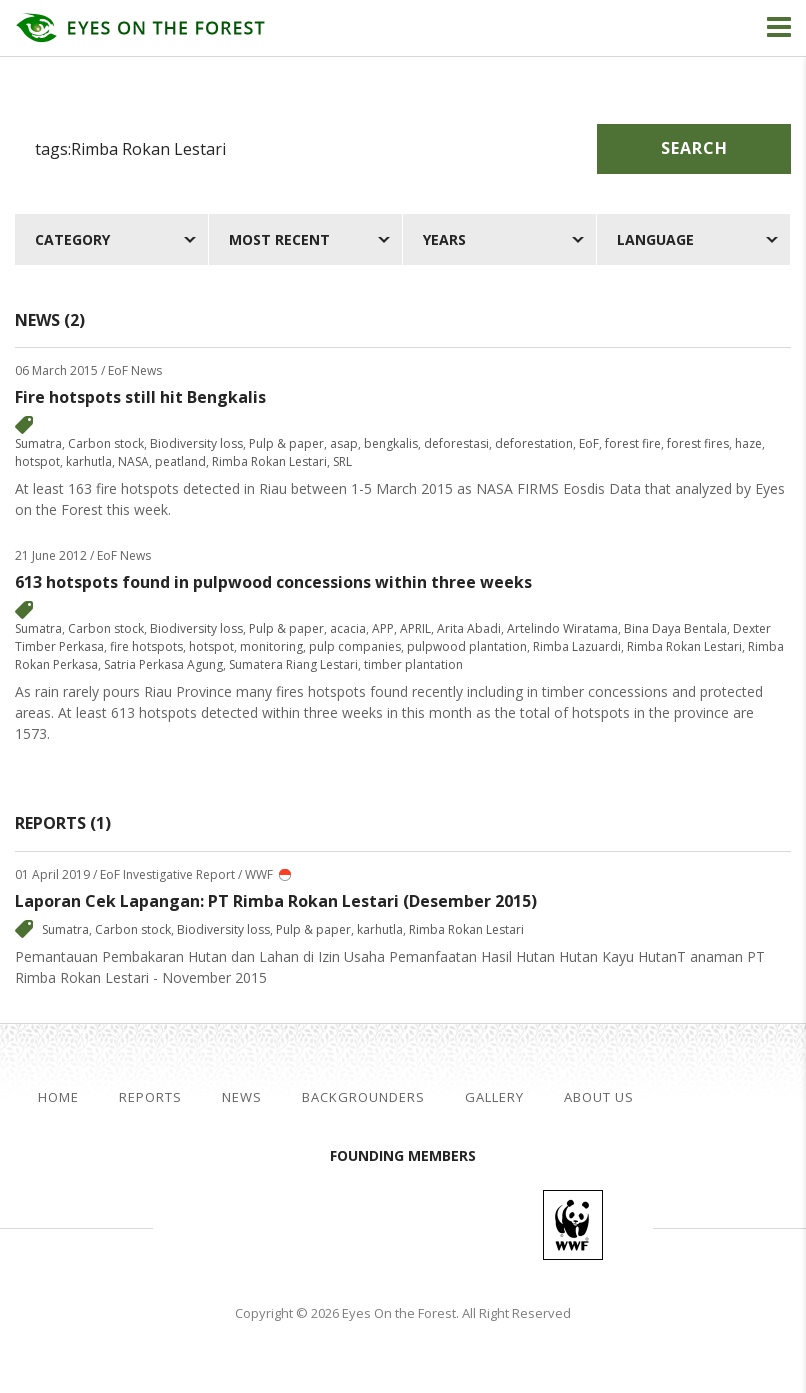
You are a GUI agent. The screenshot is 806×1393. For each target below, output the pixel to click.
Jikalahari (263, 1225)
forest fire (633, 443)
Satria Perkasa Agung (163, 664)
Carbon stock (106, 443)
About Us (599, 1097)
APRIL (415, 628)
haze (748, 443)
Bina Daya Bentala (675, 628)
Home (58, 1097)
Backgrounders (363, 1097)
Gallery (494, 1097)
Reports (150, 1097)
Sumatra (38, 443)
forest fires (698, 443)
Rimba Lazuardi (577, 646)
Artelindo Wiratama (562, 628)
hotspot (37, 461)
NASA (133, 461)
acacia (348, 628)
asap (344, 443)
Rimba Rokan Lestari (269, 461)
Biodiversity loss (196, 443)
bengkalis (391, 443)
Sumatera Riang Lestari (293, 664)
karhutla (89, 461)
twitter (734, 1098)
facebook (701, 1098)
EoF (589, 443)
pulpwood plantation (467, 646)
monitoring (271, 646)
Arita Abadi (469, 628)
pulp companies (355, 646)
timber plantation (413, 664)
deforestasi (456, 443)
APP (383, 628)
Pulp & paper (286, 443)
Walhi (433, 1225)
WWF (573, 1225)
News (242, 1097)
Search (694, 148)
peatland (180, 461)
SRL (342, 461)
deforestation (534, 443)
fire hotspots (146, 646)
